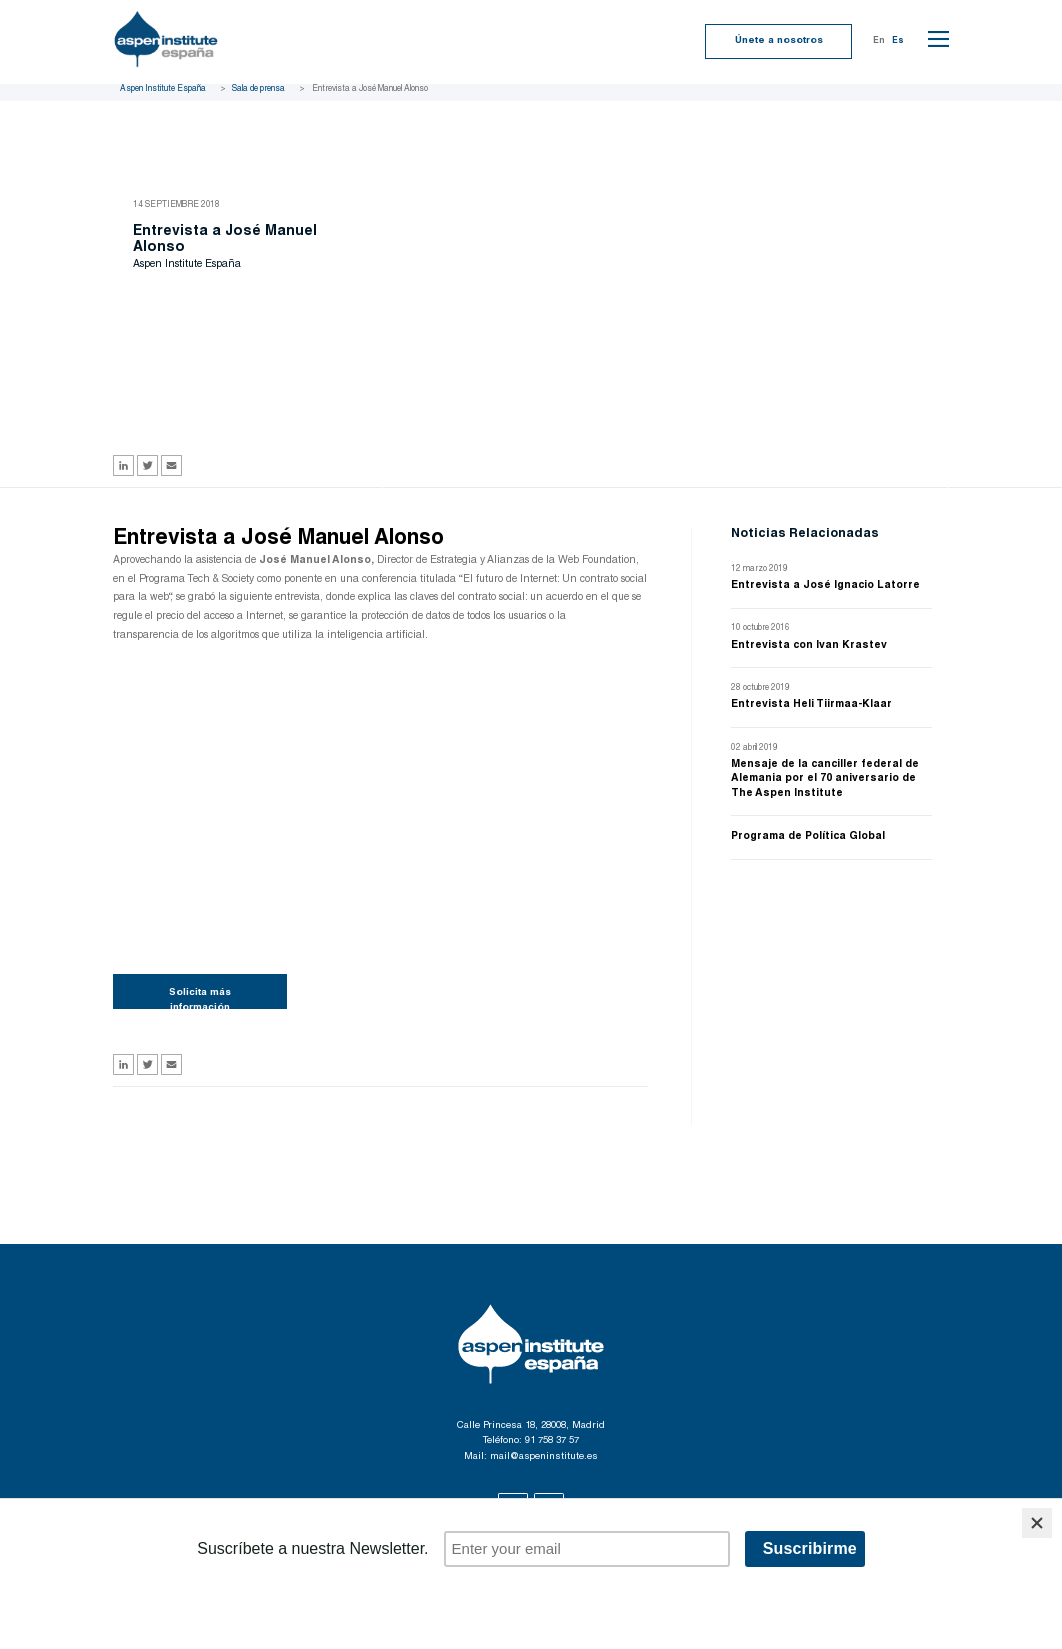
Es (898, 41)
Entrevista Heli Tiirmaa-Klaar (811, 704)
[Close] (1037, 1523)
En (879, 41)
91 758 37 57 (552, 1441)
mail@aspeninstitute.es (544, 1457)
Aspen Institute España (163, 89)
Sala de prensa (258, 89)
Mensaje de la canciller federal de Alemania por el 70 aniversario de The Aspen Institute (825, 779)
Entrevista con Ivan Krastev (809, 645)
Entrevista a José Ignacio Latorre (825, 585)
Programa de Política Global (808, 836)
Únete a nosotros (779, 41)
